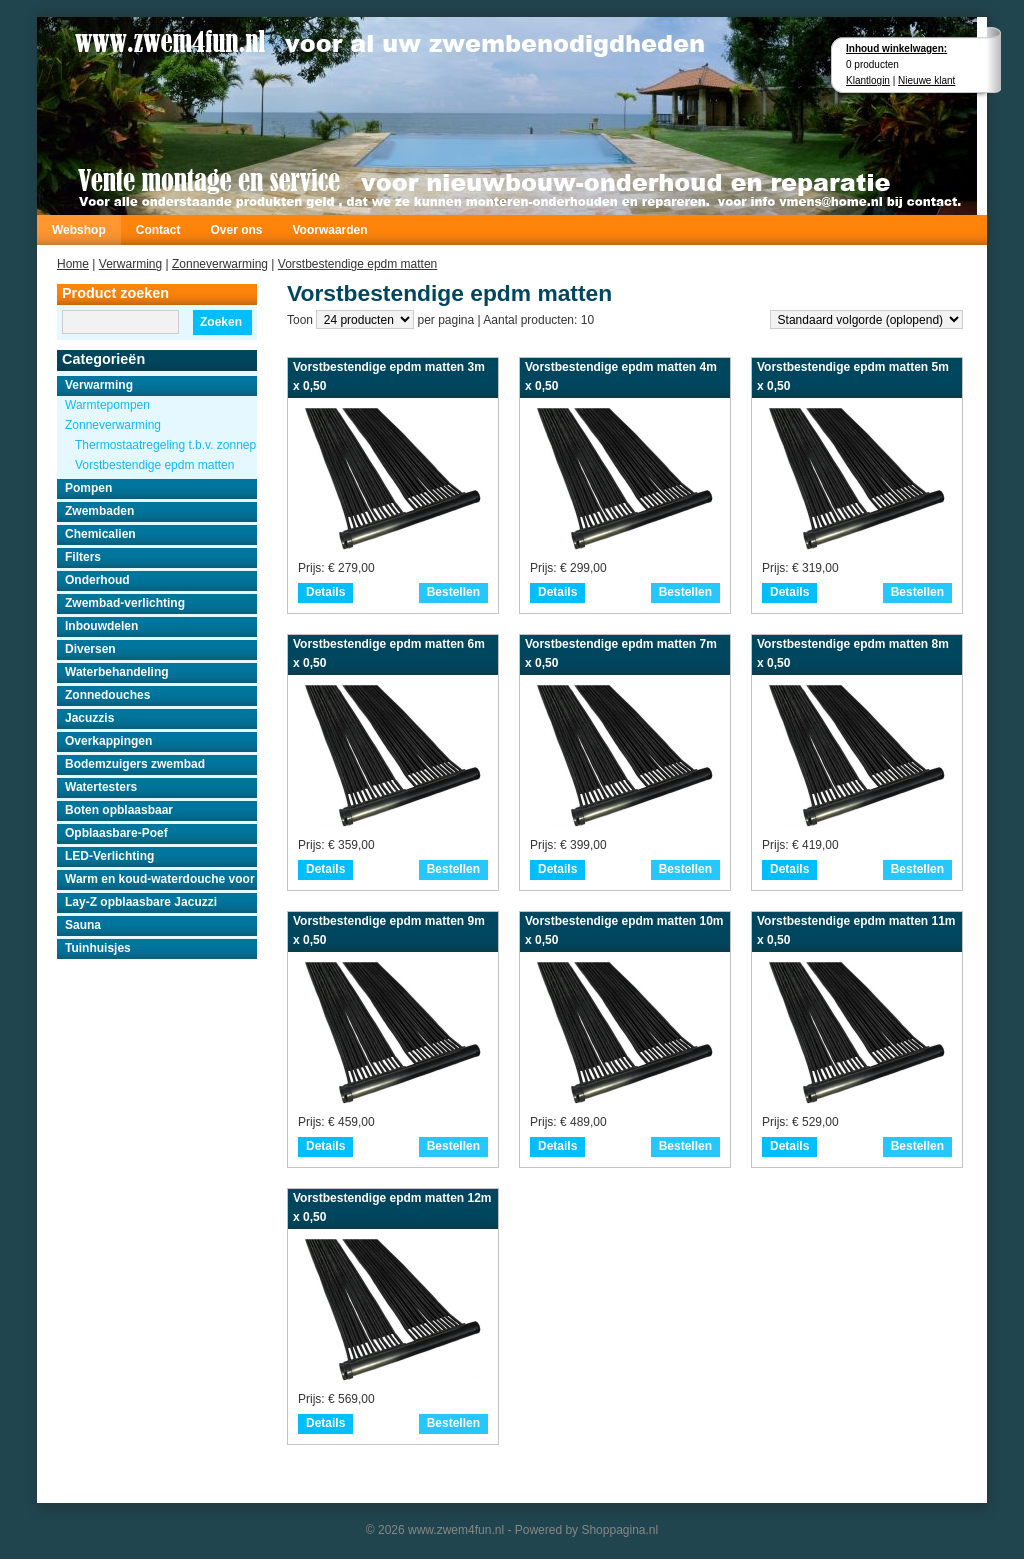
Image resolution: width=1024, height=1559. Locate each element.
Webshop (79, 230)
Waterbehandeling (117, 672)
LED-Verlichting (109, 856)
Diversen (90, 649)
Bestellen (453, 592)
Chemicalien (100, 534)
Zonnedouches (107, 695)
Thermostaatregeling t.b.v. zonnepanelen (166, 445)
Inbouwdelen (101, 626)
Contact (158, 230)
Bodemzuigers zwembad (135, 764)
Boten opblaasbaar (119, 810)
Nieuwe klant (926, 80)
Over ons (236, 230)
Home (73, 264)
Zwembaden (99, 511)
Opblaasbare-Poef (116, 833)
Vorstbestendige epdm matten (357, 264)
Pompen (88, 488)
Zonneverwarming (220, 264)
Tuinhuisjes (98, 948)
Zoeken (221, 322)
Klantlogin (868, 80)
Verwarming (130, 264)
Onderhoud (97, 580)
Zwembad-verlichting (125, 603)
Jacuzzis (89, 718)
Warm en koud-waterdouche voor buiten (161, 879)
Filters (83, 557)
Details (325, 592)
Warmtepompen (107, 405)
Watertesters (101, 787)
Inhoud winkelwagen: (896, 48)
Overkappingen (108, 741)
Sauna (83, 925)
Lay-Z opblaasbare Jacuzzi (141, 902)
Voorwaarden (329, 230)
